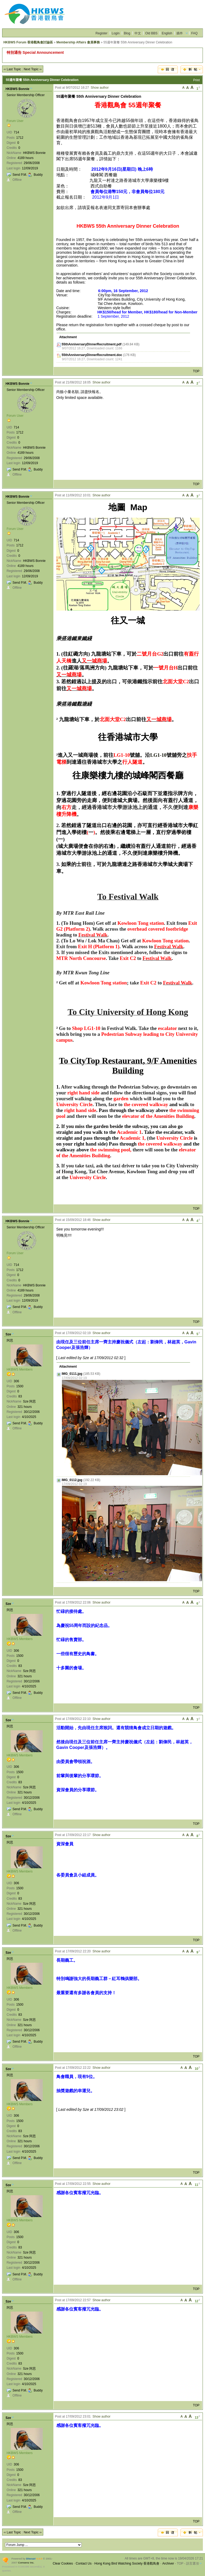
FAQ (194, 33)
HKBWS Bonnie (17, 89)
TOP (196, 371)
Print (196, 80)
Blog (127, 33)
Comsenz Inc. (26, 2562)
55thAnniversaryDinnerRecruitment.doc (92, 355)
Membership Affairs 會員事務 (78, 42)
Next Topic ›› (33, 69)
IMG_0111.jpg (72, 1374)
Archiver (168, 2563)
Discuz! (31, 2558)
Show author (100, 87)
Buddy (38, 175)
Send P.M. (20, 175)
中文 (138, 33)
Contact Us (84, 2563)
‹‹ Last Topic (12, 69)
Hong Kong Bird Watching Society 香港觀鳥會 (127, 2563)
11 (197, 2184)
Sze (8, 1334)
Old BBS (151, 33)
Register (102, 33)
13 (197, 2417)
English (167, 33)
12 (197, 2301)
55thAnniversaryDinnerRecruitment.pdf (91, 344)
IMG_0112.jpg (72, 1480)
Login (116, 33)
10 (197, 2068)
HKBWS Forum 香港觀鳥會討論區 (28, 42)
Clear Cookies (63, 2563)
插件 (179, 33)
